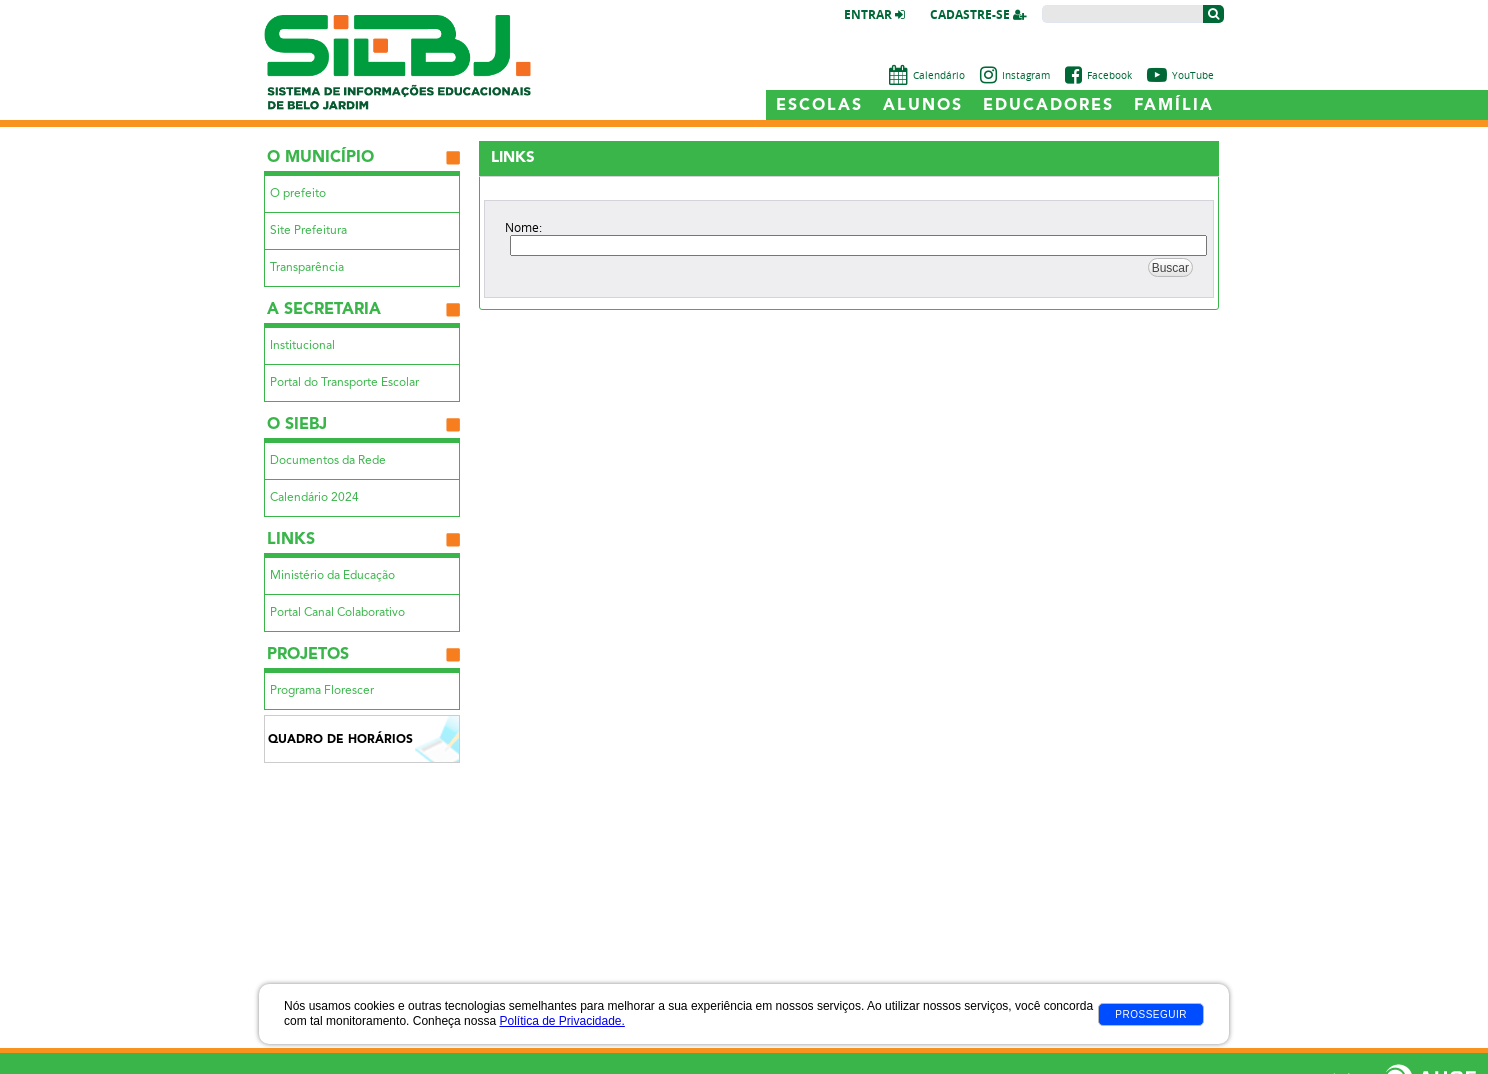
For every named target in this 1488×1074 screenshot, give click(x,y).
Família (1174, 106)
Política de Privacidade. (561, 1021)
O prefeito (298, 194)
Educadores (1048, 106)
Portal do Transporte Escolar (344, 383)
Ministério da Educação (332, 576)
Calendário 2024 (314, 498)
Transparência (307, 268)
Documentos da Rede (328, 461)
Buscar (1170, 268)
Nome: (523, 227)
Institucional (302, 346)
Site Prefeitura (308, 231)
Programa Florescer (322, 691)
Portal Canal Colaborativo (337, 613)
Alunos (923, 106)
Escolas (819, 106)
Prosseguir (1151, 1014)
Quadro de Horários (340, 740)
